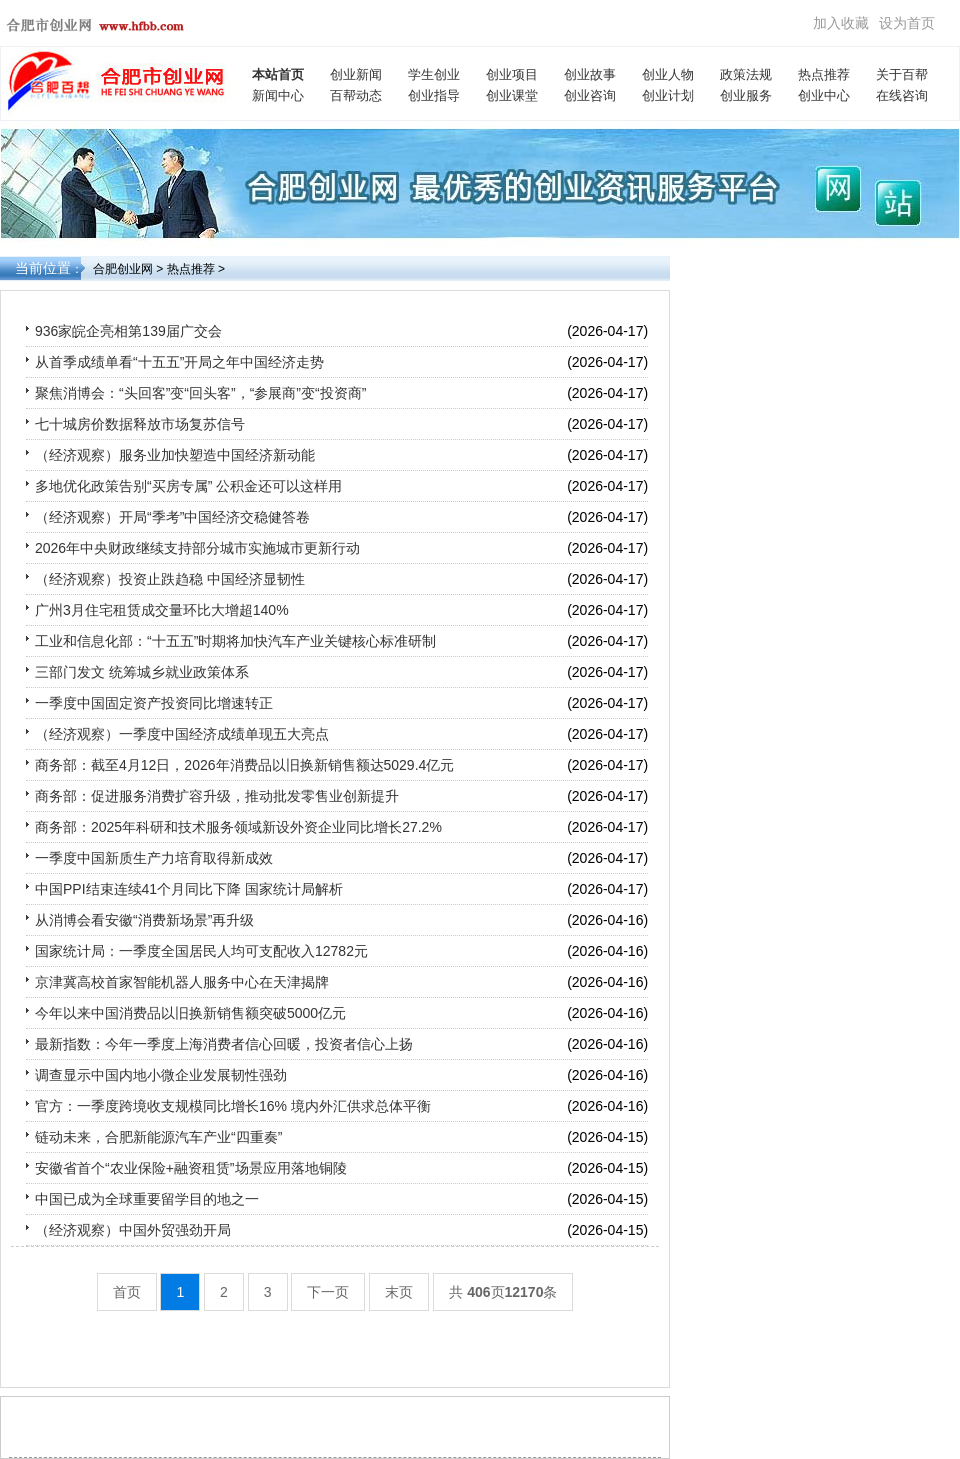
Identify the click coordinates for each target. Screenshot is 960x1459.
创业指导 (434, 95)
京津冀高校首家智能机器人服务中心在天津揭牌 (182, 982)
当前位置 (43, 268)
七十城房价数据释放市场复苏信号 (140, 424)
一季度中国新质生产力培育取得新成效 (154, 858)
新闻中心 (278, 95)
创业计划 (668, 95)
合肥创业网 (123, 269)
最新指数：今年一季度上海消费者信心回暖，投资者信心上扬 (224, 1044)
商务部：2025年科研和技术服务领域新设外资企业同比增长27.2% (238, 827)
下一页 (328, 1292)
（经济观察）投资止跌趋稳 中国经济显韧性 (170, 579)
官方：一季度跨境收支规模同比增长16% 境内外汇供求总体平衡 (233, 1106)
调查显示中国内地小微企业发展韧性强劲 (161, 1075)
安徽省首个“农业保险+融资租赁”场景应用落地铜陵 (191, 1168)
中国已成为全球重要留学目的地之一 (147, 1199)
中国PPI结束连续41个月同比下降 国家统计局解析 (189, 889)
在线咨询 (902, 95)
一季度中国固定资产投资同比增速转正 (154, 703)
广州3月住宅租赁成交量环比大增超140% (162, 610)
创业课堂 (512, 95)
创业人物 (668, 74)
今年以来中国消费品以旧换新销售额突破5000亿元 (190, 1013)
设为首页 (907, 23)
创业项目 (512, 74)
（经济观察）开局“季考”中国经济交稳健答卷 (172, 517)
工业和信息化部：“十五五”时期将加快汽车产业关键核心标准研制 (235, 641)
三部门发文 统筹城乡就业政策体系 (142, 672)
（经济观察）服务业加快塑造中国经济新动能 (175, 455)
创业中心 (824, 95)
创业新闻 (356, 74)
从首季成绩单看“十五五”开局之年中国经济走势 (179, 362)
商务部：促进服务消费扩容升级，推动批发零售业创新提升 (217, 796)
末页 (399, 1292)
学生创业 (434, 74)
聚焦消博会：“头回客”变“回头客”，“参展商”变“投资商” (200, 393)
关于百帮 (902, 74)
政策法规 (746, 74)
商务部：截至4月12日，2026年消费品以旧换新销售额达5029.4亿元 (244, 765)
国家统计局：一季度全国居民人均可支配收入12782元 (201, 951)
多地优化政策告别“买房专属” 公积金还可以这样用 (188, 486)
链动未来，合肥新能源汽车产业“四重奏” (158, 1137)
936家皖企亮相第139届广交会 (128, 331)
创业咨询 (590, 95)
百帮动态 (356, 95)
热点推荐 (824, 74)
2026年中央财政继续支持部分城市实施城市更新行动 (197, 548)
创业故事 (590, 74)
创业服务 (746, 95)
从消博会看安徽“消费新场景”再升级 (144, 920)
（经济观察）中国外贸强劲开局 (133, 1230)
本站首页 (278, 74)
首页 (127, 1292)
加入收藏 (841, 23)
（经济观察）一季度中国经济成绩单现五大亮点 (182, 734)
